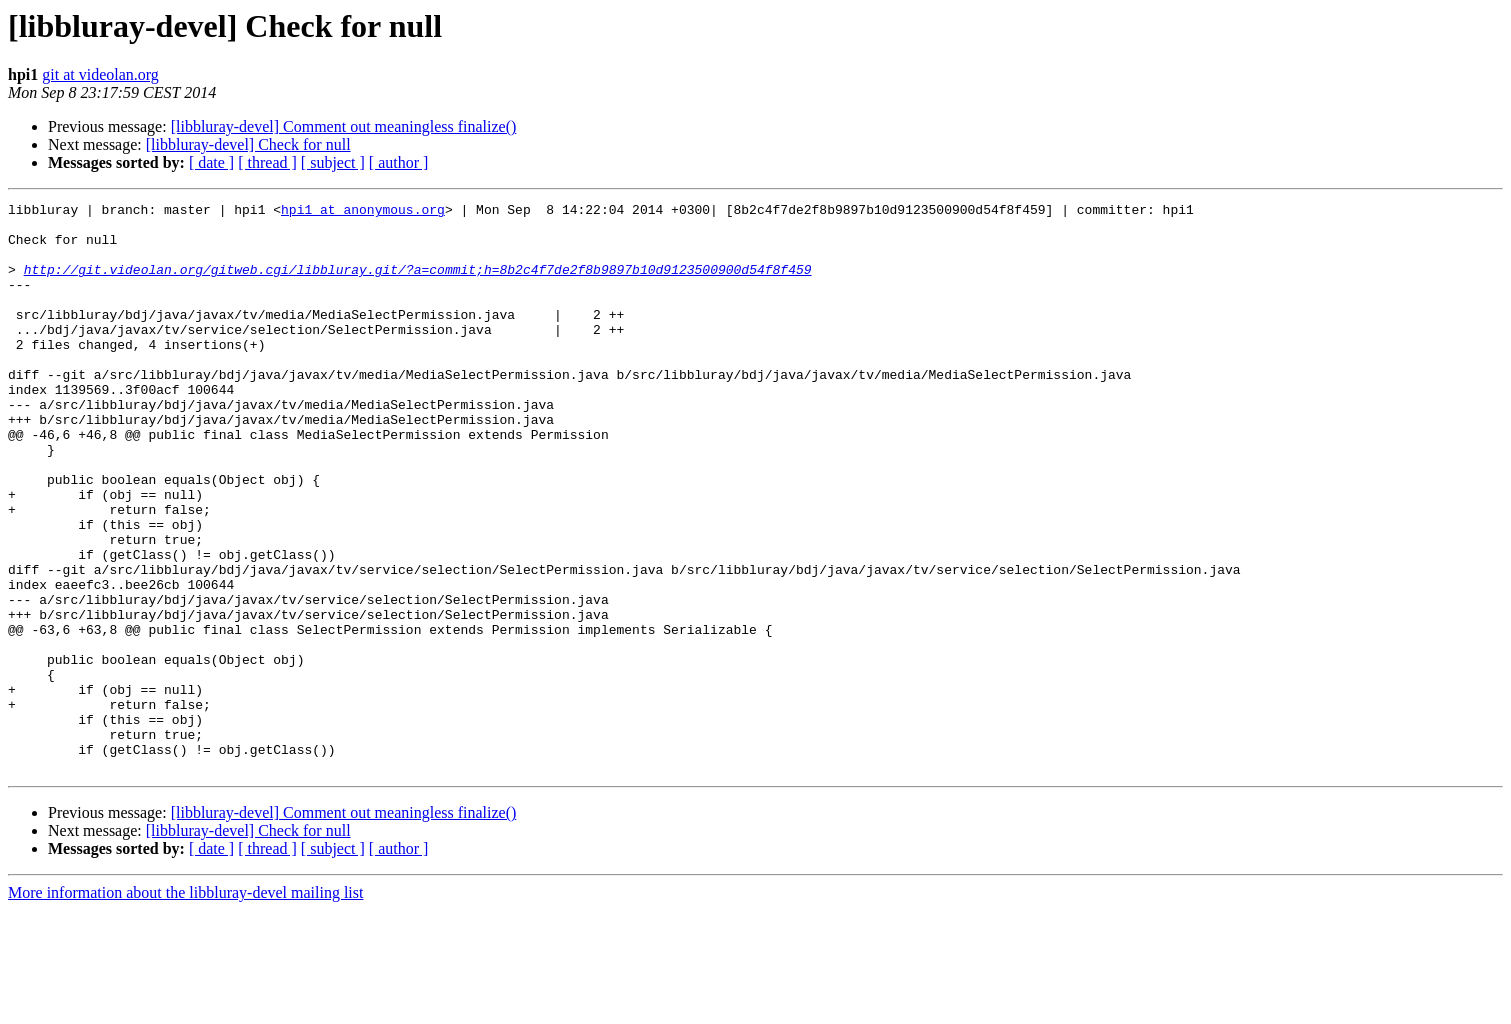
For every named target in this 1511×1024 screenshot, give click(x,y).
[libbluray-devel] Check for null (248, 144)
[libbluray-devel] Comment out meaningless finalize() (344, 126)
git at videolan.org (100, 74)
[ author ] (399, 162)
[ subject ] (333, 162)
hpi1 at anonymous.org (363, 212)
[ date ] (211, 162)
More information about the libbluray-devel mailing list (185, 1006)
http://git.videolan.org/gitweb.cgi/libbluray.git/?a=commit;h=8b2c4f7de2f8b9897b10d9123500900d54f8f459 (418, 284)
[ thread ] (267, 162)
